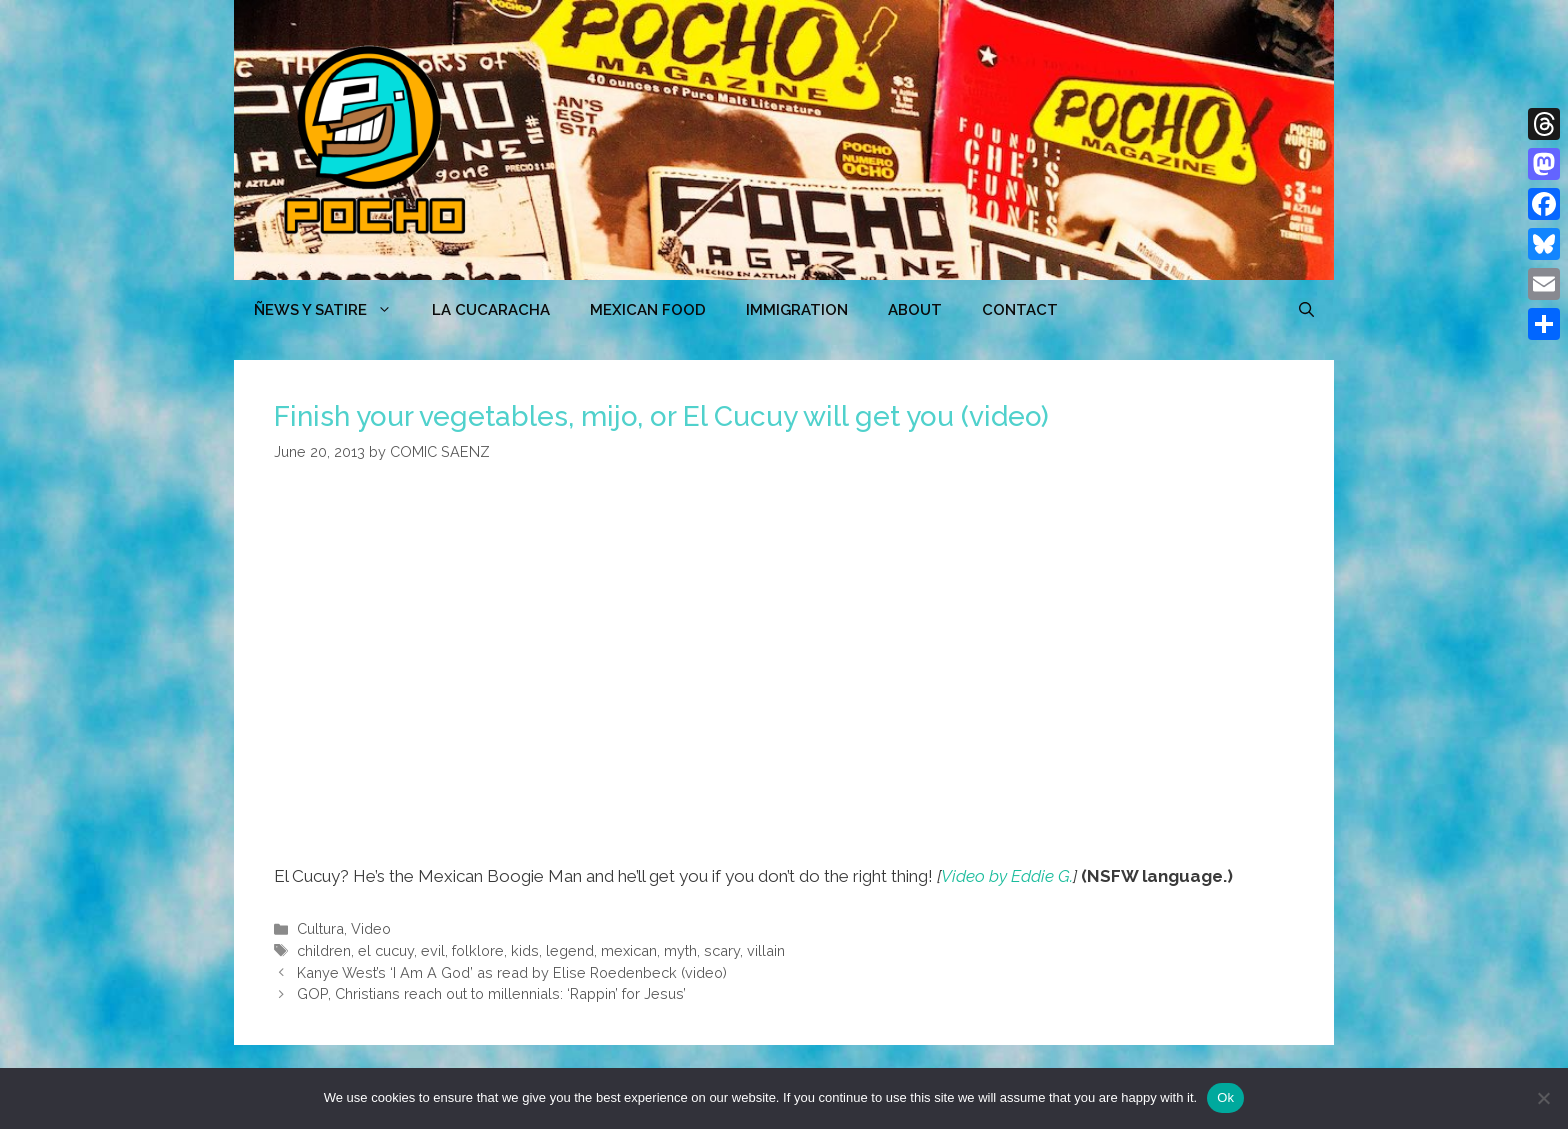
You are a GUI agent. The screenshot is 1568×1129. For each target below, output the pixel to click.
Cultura (320, 928)
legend (570, 950)
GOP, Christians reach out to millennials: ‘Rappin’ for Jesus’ (491, 993)
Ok (1225, 1097)
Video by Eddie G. (1007, 876)
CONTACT (1020, 310)
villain (766, 950)
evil (433, 950)
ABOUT (915, 310)
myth (680, 950)
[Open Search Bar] (1306, 310)
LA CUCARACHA (491, 310)
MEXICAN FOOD (648, 310)
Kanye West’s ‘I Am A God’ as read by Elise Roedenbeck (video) (512, 972)
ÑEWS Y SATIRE (333, 310)
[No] (1543, 1098)
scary (722, 950)
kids (525, 950)
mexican (629, 950)
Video (371, 928)
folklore (478, 950)
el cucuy (386, 950)
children (324, 950)
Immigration (797, 310)
